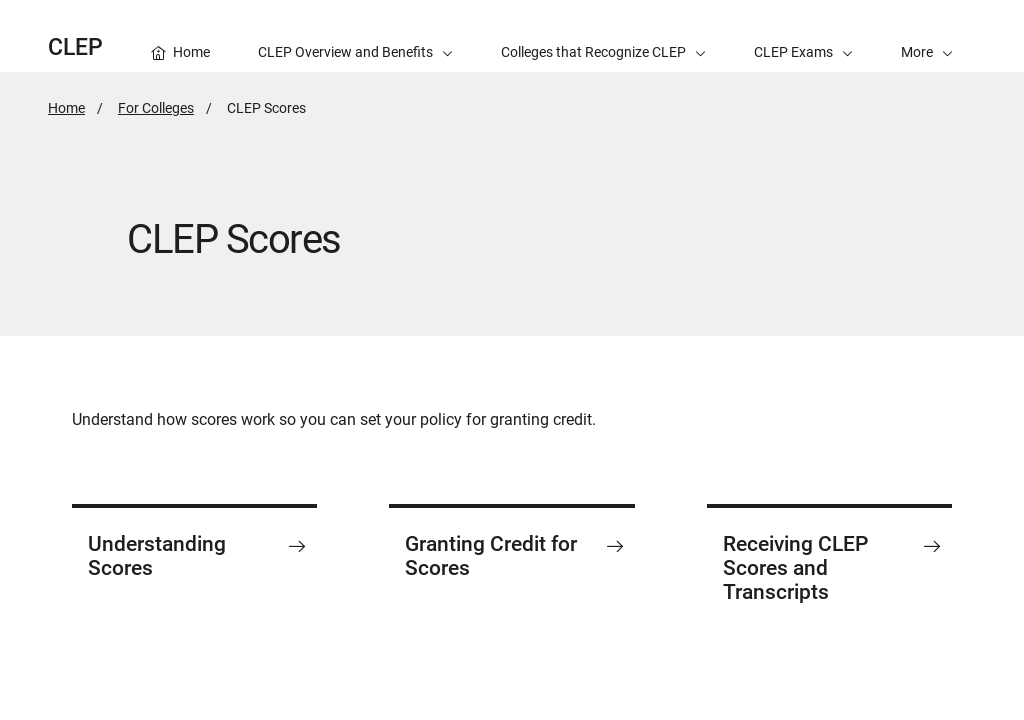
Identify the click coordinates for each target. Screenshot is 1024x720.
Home (66, 108)
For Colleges (156, 108)
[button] (927, 36)
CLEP (75, 47)
